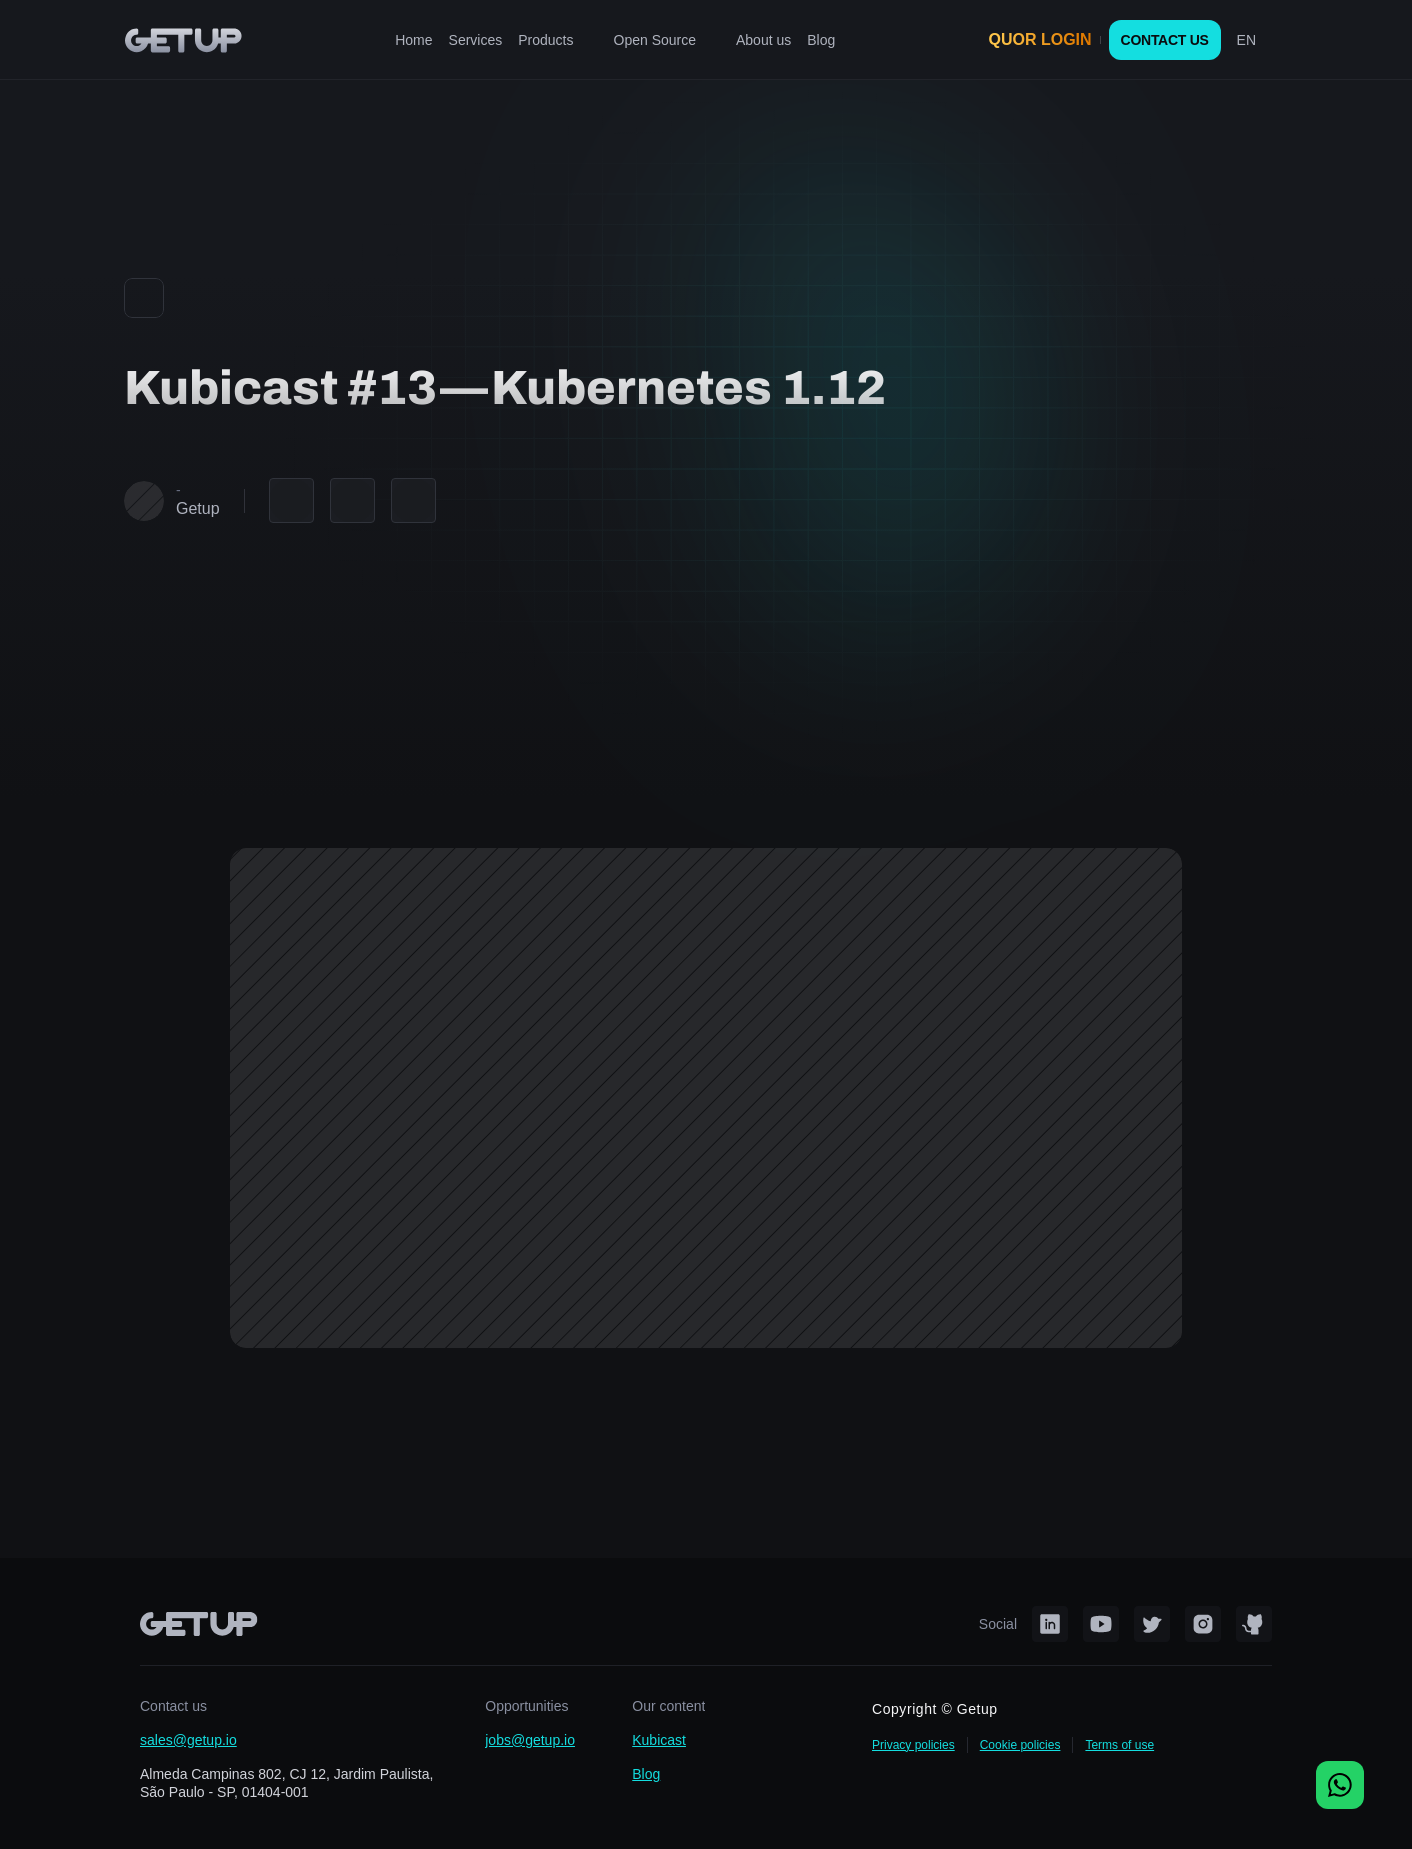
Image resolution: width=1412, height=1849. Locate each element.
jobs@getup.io (530, 1740)
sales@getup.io (188, 1740)
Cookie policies (1020, 1745)
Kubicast (659, 1740)
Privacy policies (913, 1745)
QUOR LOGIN (1040, 39)
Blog (646, 1774)
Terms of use (1119, 1745)
